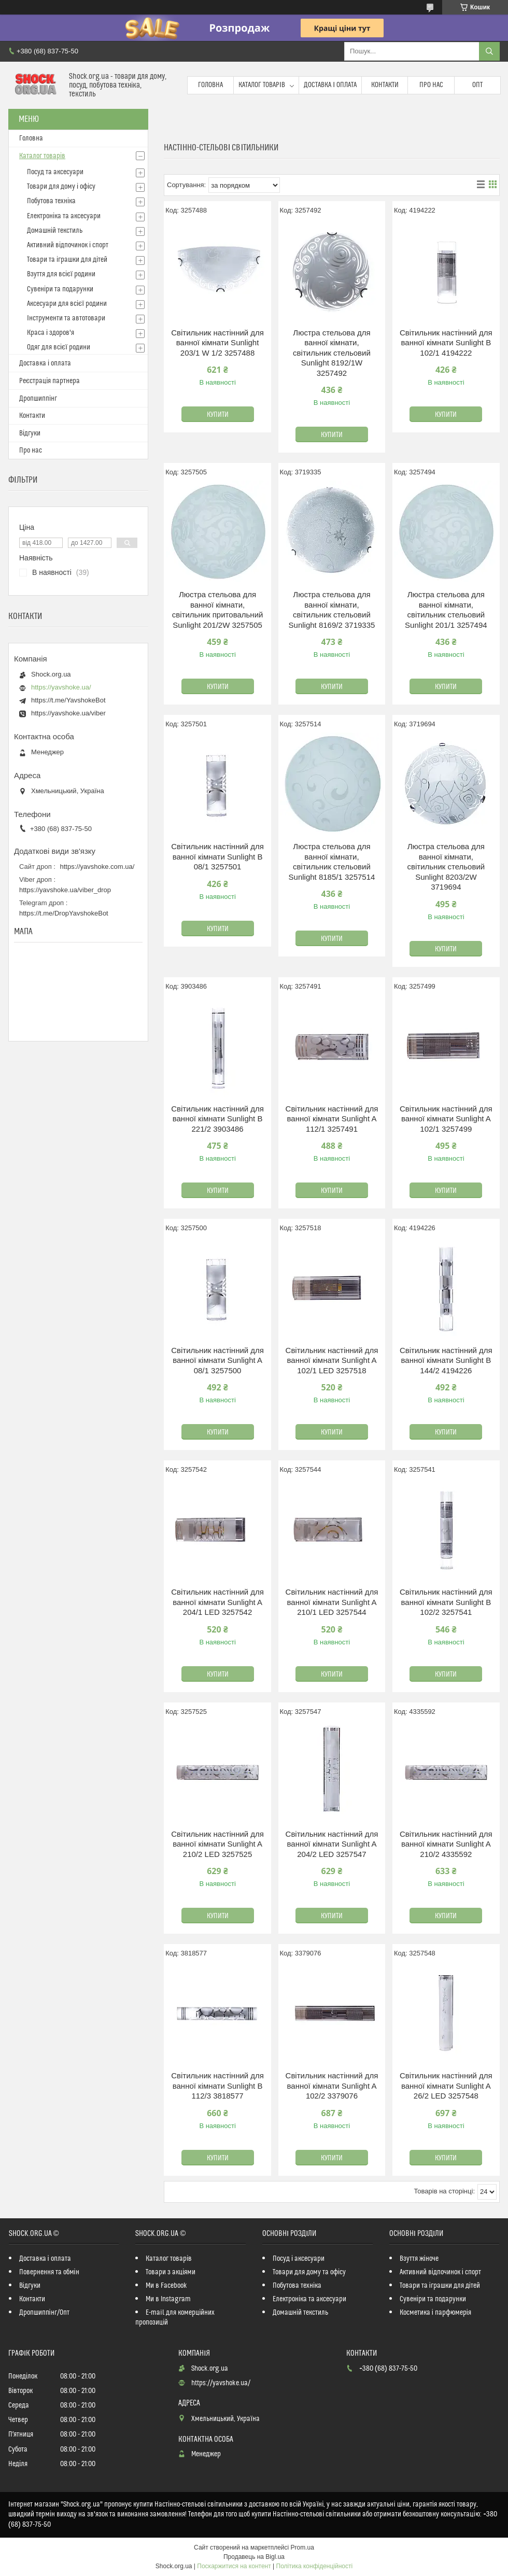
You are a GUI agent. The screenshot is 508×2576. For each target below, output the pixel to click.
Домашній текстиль (54, 231)
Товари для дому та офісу (309, 2272)
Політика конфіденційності (314, 2566)
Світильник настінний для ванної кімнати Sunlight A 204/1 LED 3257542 (217, 1601)
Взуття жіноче (419, 2259)
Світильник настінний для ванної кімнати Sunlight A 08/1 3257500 (217, 1360)
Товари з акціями (170, 2272)
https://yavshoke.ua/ (61, 687)
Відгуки (29, 433)
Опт (477, 85)
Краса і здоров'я (50, 333)
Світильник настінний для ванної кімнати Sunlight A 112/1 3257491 (332, 1118)
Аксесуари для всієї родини (67, 304)
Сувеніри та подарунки (60, 289)
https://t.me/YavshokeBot (68, 700)
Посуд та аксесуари (55, 172)
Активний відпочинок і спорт (67, 245)
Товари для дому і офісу (61, 186)
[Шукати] (489, 51)
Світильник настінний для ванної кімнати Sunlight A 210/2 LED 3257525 (217, 1844)
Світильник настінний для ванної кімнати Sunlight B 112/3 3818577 (217, 2085)
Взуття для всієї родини (61, 274)
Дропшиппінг (38, 399)
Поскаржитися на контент (234, 2566)
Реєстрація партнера (49, 381)
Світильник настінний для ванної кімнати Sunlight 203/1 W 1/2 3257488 (217, 342)
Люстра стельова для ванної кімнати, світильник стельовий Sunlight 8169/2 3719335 (332, 609)
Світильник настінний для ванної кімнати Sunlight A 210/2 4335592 (446, 1844)
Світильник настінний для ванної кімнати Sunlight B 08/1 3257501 (217, 856)
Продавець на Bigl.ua (254, 2556)
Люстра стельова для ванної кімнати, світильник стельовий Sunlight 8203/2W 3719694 (446, 866)
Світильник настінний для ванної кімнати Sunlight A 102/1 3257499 (446, 1118)
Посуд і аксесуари (298, 2259)
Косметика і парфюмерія (435, 2312)
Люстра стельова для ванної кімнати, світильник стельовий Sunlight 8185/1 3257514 (332, 861)
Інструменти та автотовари (66, 318)
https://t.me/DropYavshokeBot (63, 913)
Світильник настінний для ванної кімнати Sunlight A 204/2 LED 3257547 (332, 1844)
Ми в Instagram (168, 2299)
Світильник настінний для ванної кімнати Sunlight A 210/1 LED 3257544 (332, 1601)
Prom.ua (302, 2547)
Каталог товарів (261, 85)
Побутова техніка (51, 201)
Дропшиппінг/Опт (44, 2312)
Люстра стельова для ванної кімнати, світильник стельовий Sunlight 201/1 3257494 (446, 609)
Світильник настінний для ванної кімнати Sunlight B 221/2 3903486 (217, 1118)
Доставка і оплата (330, 85)
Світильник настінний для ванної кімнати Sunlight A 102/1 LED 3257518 (332, 1360)
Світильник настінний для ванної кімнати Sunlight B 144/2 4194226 (446, 1360)
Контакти (385, 85)
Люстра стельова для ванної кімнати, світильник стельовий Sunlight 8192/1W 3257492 (332, 352)
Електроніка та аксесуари (64, 216)
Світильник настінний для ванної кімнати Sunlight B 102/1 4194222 (446, 342)
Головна (210, 85)
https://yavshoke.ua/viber (68, 713)
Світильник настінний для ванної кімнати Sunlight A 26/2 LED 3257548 (446, 2085)
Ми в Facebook (166, 2286)
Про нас (431, 85)
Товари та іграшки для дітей (67, 260)
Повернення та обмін (49, 2272)
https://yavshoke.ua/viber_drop (65, 890)
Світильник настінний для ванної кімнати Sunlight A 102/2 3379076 (332, 2085)
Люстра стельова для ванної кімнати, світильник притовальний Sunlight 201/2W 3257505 (217, 609)
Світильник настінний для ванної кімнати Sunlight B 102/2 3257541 (446, 1601)
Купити (218, 415)
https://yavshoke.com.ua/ (97, 866)
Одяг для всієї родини (58, 347)
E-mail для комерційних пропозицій (175, 2317)
